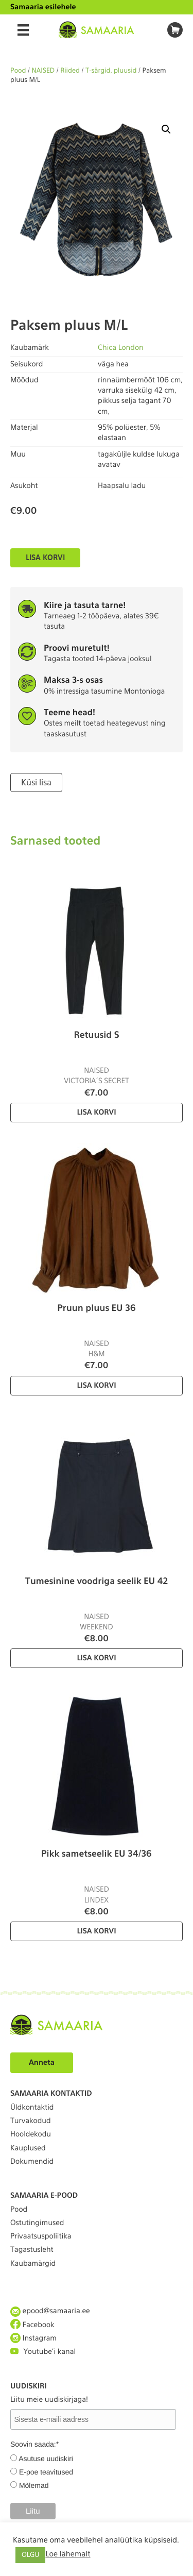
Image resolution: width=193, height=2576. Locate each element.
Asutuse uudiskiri (46, 2458)
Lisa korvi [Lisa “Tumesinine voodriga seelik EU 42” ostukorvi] (96, 1658)
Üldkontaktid (32, 2107)
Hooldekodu (30, 2134)
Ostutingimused (37, 2223)
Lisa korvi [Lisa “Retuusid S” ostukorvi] (96, 1112)
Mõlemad (34, 2485)
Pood (18, 71)
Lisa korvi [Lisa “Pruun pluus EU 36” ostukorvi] (96, 1386)
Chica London (121, 348)
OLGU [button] (30, 2555)
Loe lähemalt (67, 2553)
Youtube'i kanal (43, 2351)
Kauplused (28, 2148)
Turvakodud (30, 2121)
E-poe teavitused (46, 2472)
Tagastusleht (32, 2250)
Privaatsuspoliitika (41, 2236)
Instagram (33, 2338)
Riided (70, 71)
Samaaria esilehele (43, 7)
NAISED (43, 71)
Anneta (42, 2063)
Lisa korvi (45, 557)
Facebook (32, 2325)
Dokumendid (32, 2162)
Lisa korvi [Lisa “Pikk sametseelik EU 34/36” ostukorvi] (96, 1931)
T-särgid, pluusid (110, 71)
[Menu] (23, 30)
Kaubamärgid (33, 2264)
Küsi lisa (36, 782)
